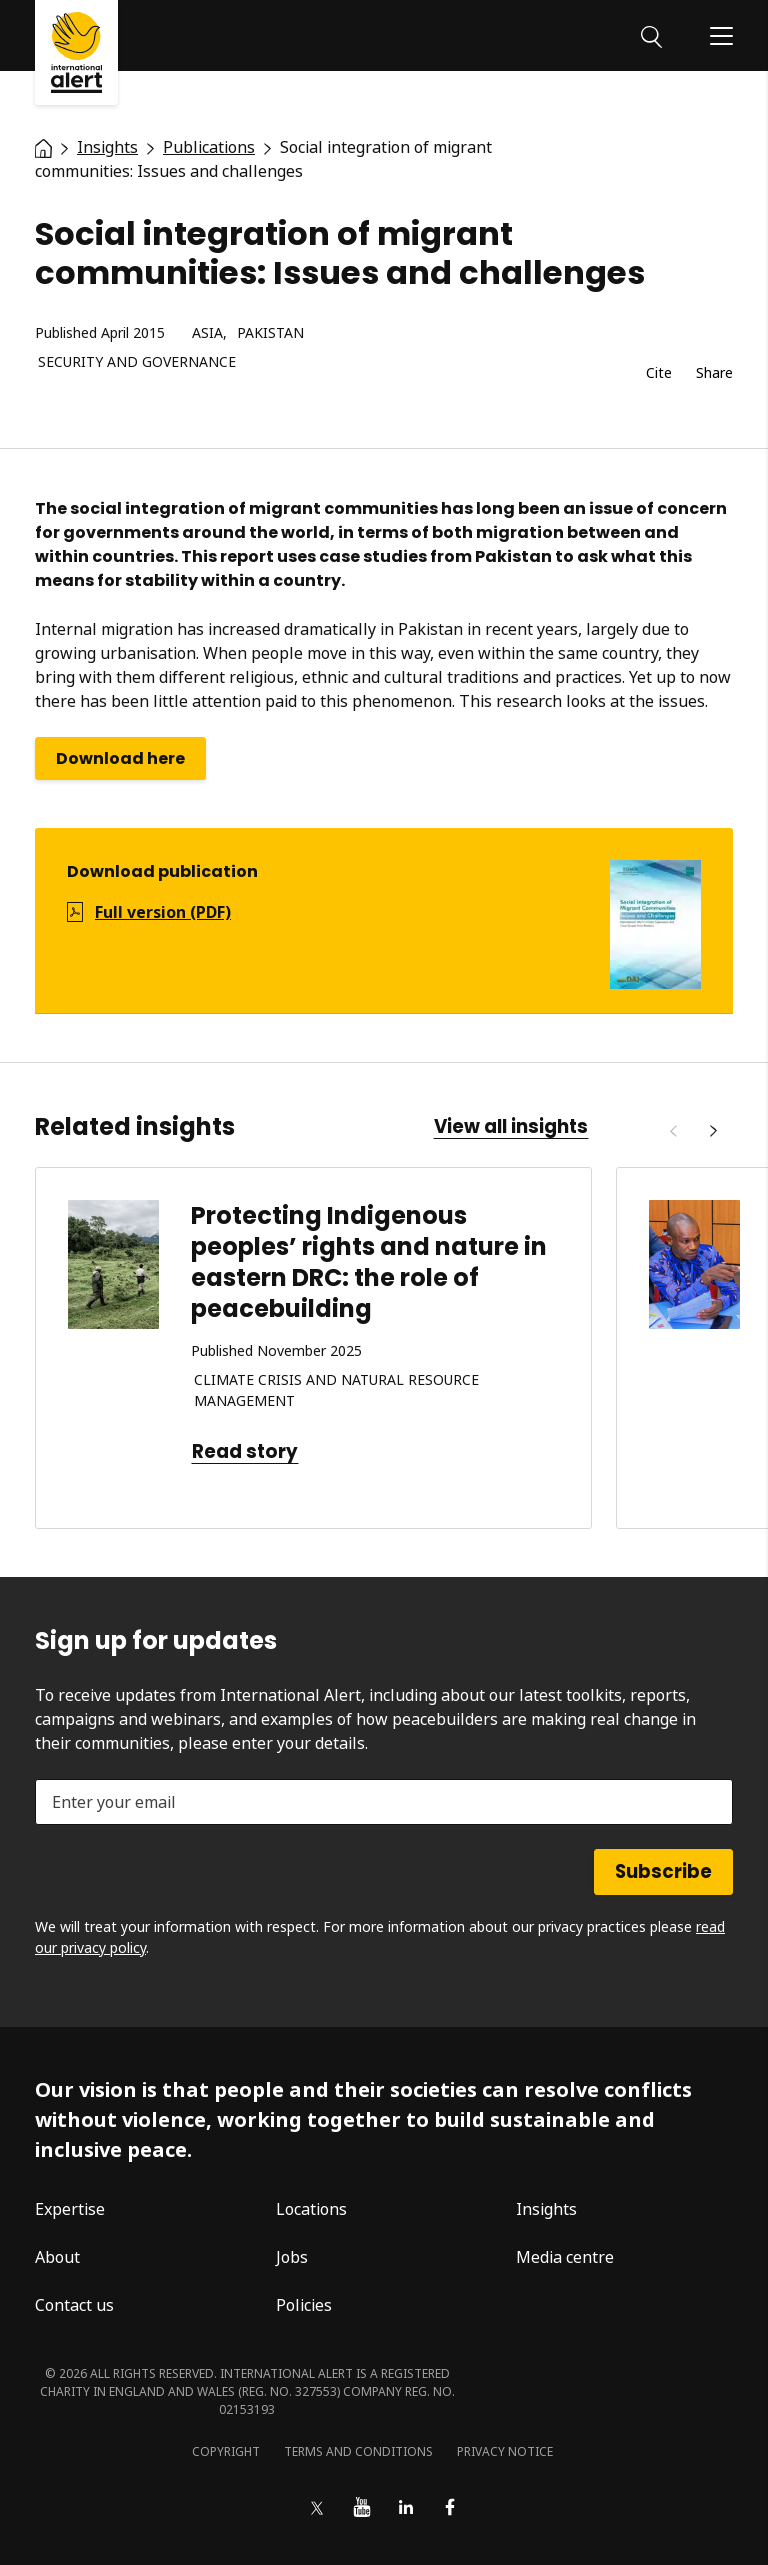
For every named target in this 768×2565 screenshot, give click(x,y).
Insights (546, 2209)
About (57, 2257)
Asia (207, 333)
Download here (120, 758)
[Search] (651, 35)
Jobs (292, 2257)
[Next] (713, 1131)
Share (714, 373)
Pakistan (270, 333)
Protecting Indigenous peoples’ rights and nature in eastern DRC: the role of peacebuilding (369, 1262)
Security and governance (137, 362)
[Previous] (673, 1131)
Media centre (565, 2257)
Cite (659, 373)
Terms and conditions (358, 2451)
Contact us (74, 2305)
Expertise (70, 2209)
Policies (304, 2305)
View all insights (511, 1127)
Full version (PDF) (163, 912)
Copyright (226, 2451)
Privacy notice (505, 2451)
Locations (311, 2209)
